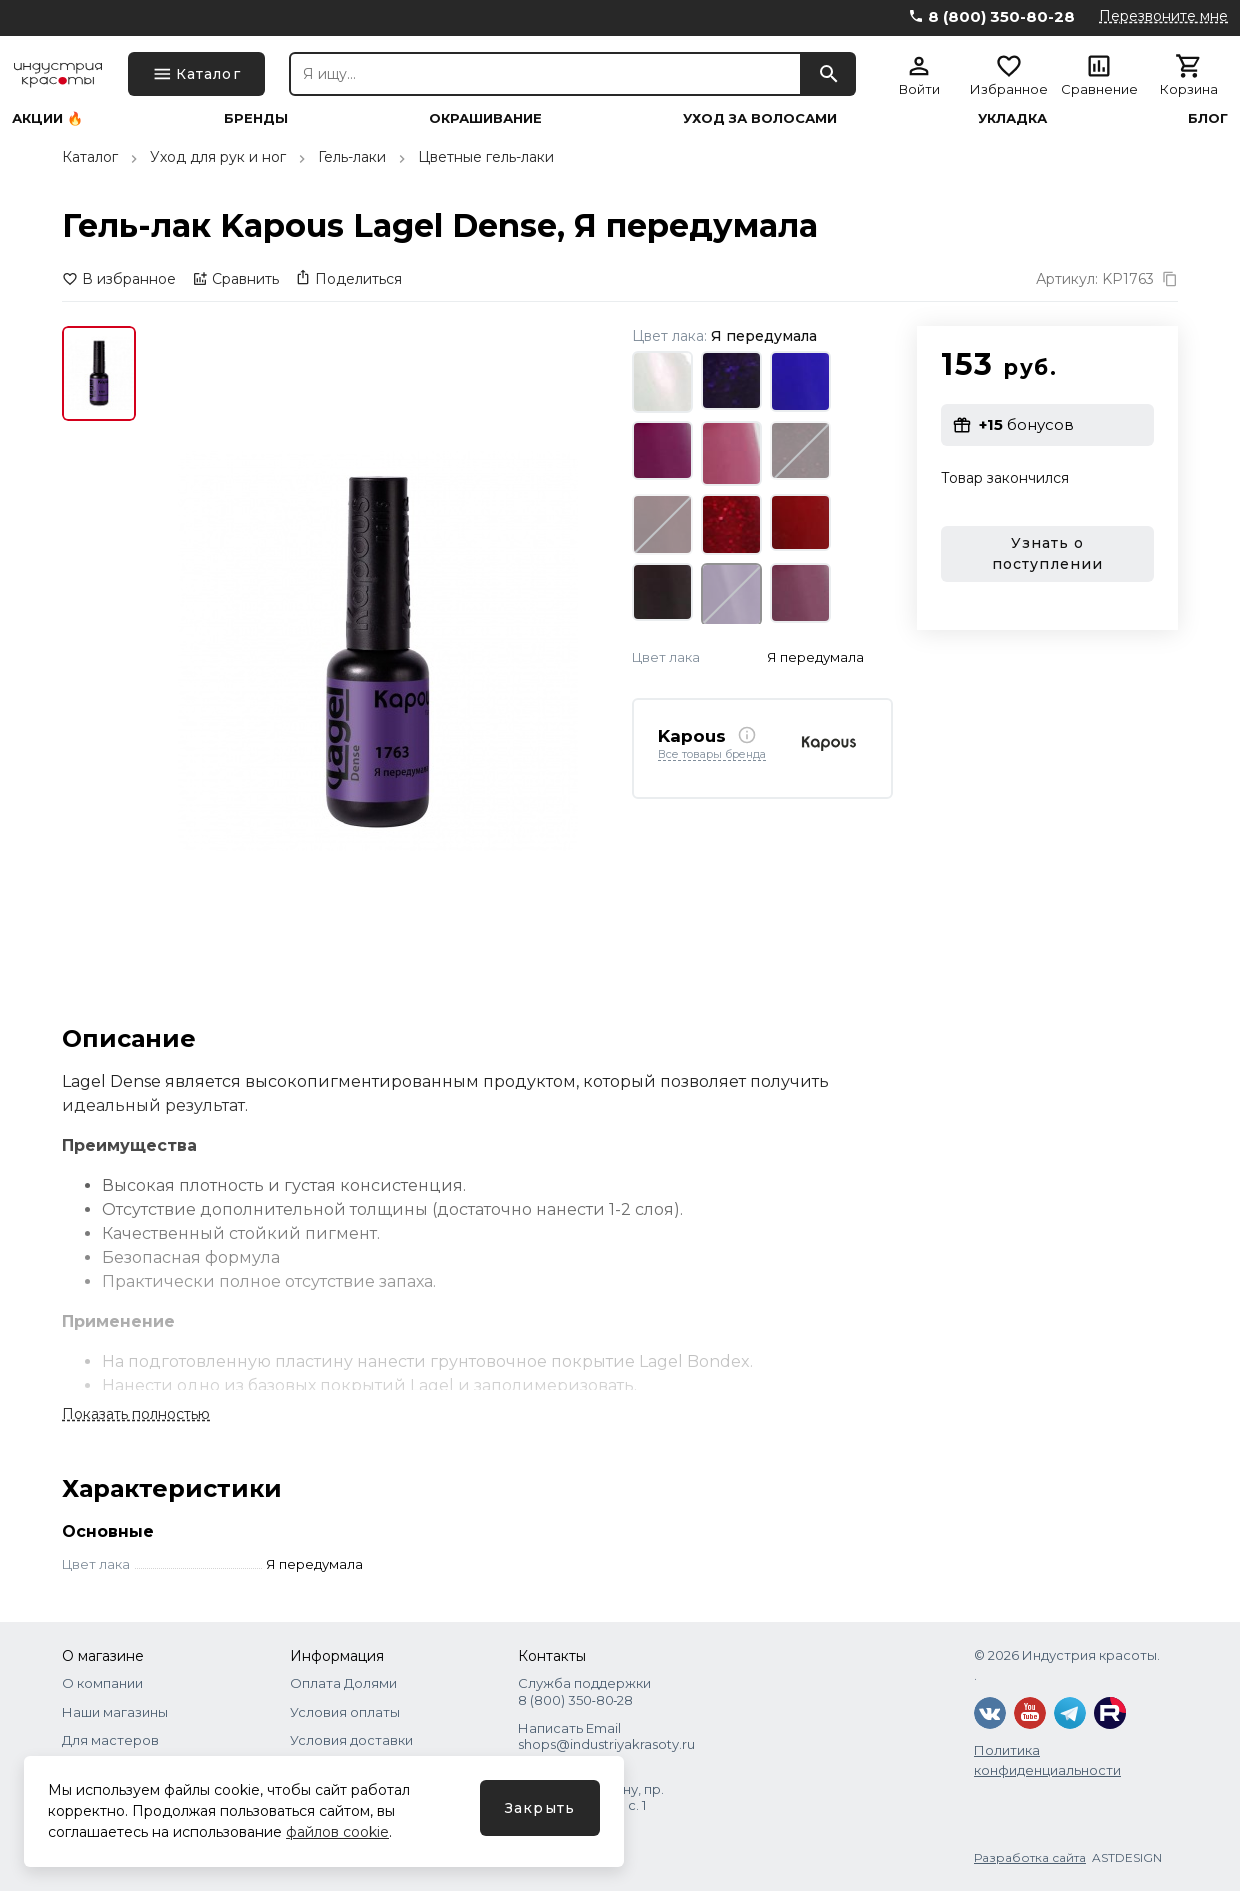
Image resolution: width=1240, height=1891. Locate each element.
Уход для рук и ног (218, 157)
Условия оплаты (345, 1712)
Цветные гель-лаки (486, 157)
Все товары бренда (712, 755)
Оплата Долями (343, 1683)
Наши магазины (115, 1712)
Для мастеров (110, 1740)
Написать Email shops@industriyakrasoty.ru (606, 1736)
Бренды (256, 118)
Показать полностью (136, 1414)
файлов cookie (337, 1832)
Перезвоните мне (1163, 16)
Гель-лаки (352, 157)
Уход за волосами (760, 118)
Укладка (1012, 118)
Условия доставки (351, 1740)
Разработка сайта (1030, 1857)
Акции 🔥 (47, 118)
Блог (1208, 118)
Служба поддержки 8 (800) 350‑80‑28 (584, 1691)
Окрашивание (485, 118)
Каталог (90, 157)
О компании (102, 1683)
